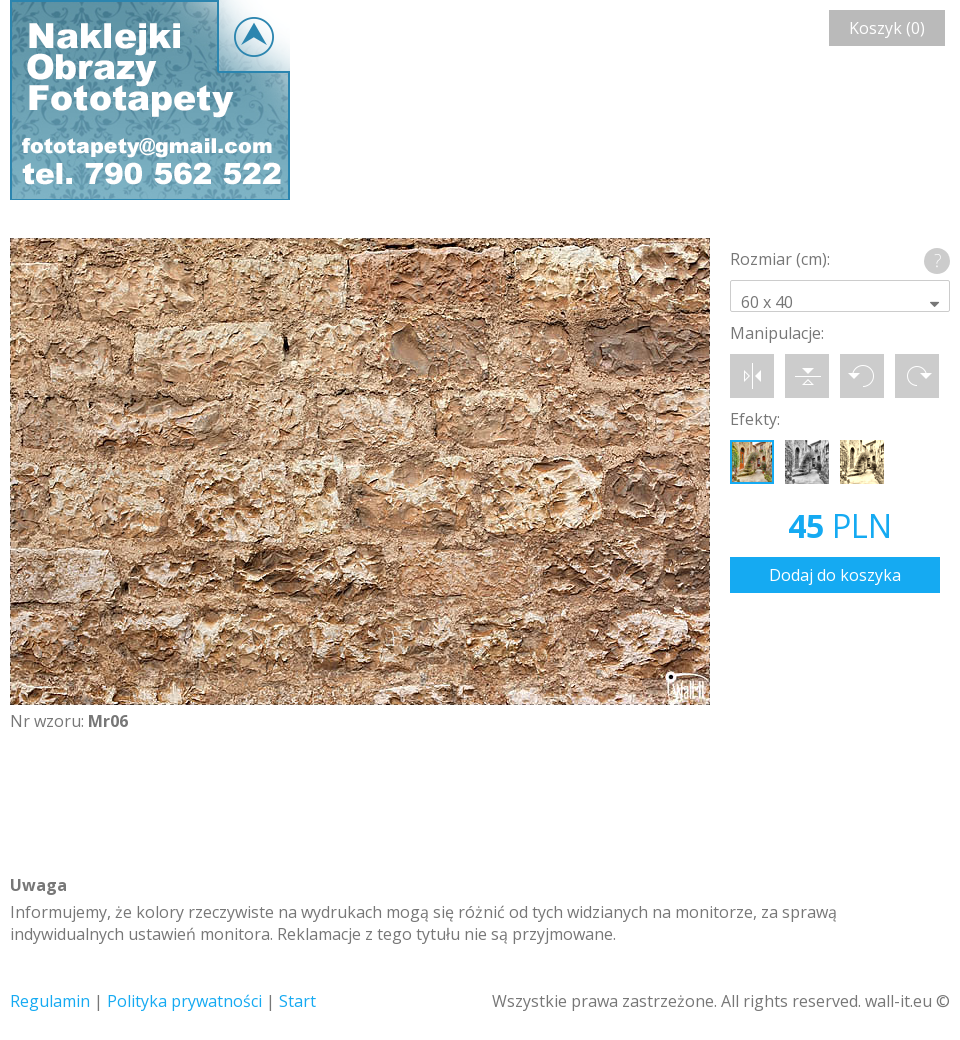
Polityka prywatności (184, 1001)
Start (297, 1001)
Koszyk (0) (887, 28)
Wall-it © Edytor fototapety (150, 100)
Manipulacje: (777, 333)
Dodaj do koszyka (835, 575)
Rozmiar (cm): (780, 259)
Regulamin (50, 1001)
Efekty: (755, 419)
